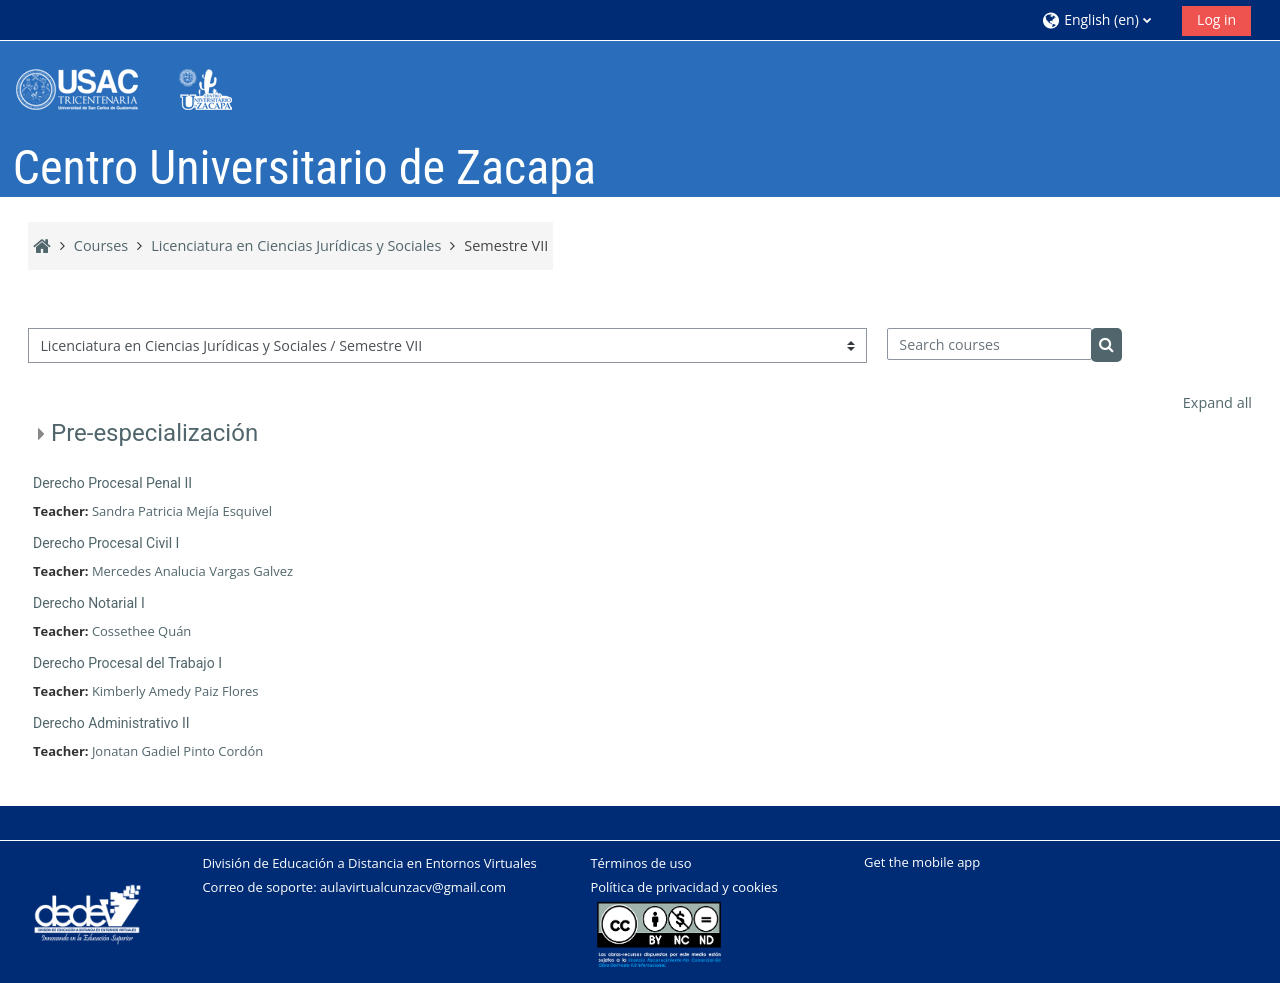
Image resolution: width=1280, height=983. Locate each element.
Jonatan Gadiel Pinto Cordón (177, 751)
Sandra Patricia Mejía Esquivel (182, 511)
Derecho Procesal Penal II (112, 483)
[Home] (138, 88)
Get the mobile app (922, 862)
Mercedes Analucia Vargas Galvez (192, 571)
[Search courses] (989, 344)
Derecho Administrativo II (111, 723)
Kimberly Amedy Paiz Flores (175, 691)
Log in (1216, 19)
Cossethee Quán (141, 631)
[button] (1104, 19)
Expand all (1217, 402)
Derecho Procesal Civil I (106, 543)
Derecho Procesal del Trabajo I (127, 663)
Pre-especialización (154, 433)
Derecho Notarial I (89, 603)
